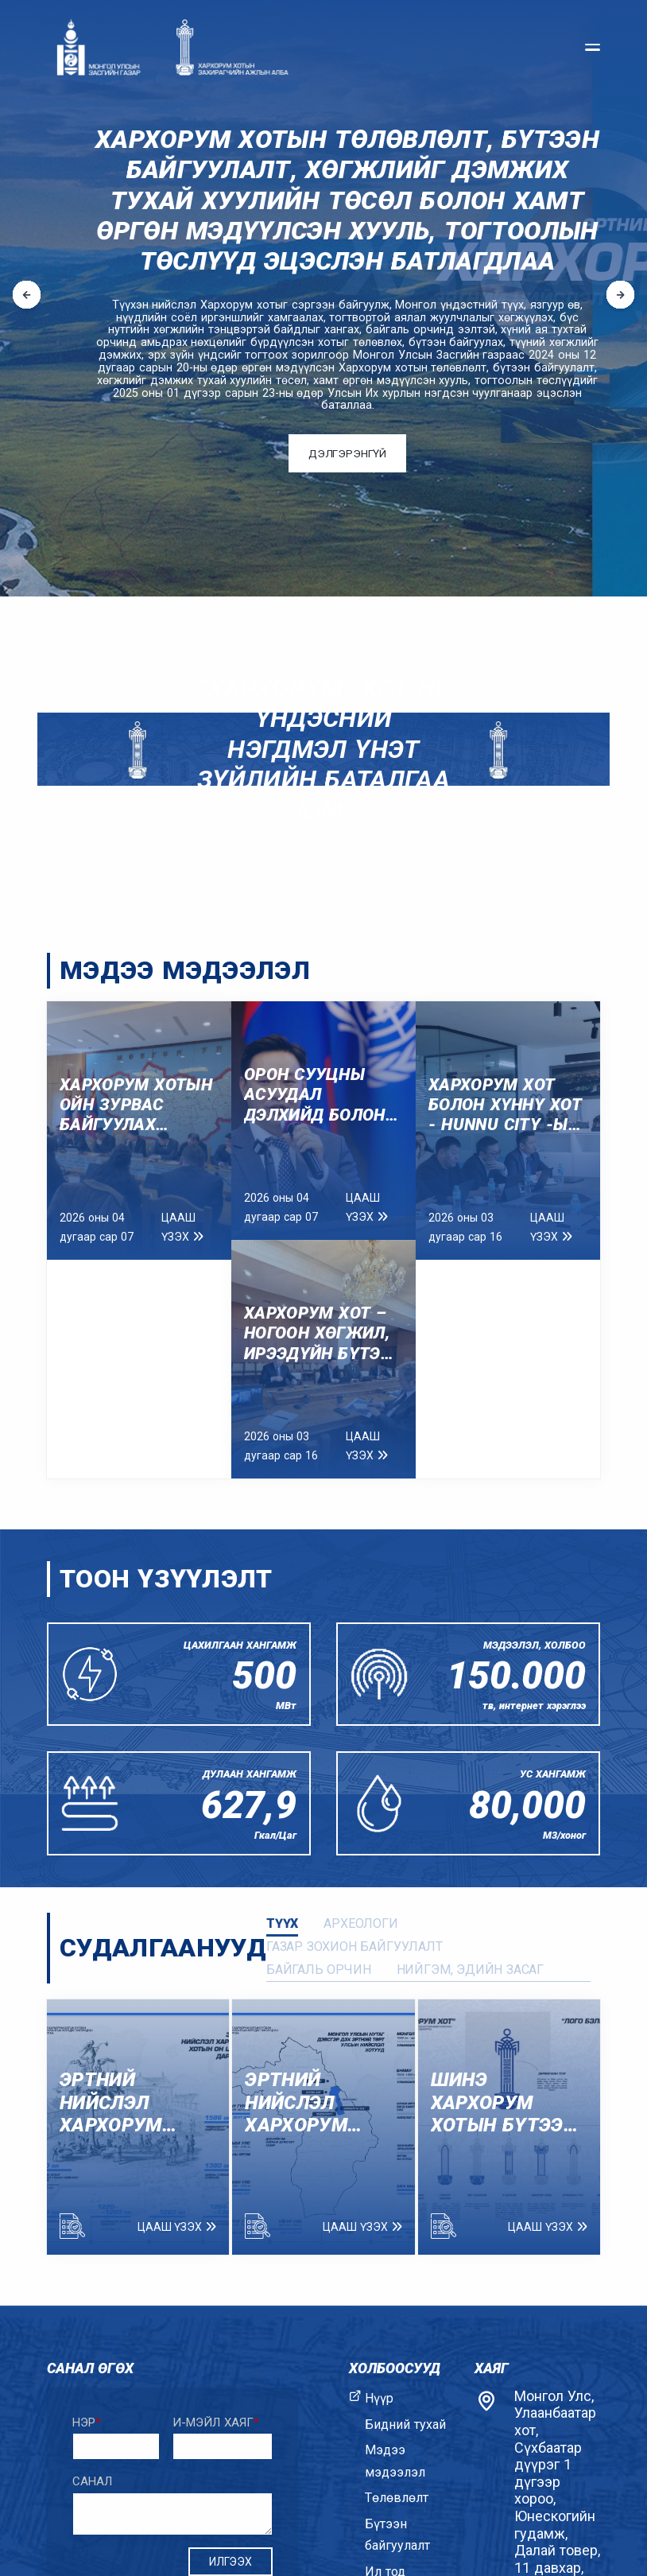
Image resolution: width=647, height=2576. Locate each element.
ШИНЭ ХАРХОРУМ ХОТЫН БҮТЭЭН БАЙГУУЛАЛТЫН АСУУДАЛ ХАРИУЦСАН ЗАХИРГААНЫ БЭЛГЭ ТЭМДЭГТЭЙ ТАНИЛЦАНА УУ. (507, 2103)
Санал (92, 2481)
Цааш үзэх (182, 1227)
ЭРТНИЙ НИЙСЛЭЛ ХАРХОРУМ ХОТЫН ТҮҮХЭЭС (296, 2103)
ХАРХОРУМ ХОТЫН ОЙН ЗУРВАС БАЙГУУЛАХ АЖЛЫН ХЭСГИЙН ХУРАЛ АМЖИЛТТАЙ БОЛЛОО (136, 1105)
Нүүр (379, 2398)
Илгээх (230, 2561)
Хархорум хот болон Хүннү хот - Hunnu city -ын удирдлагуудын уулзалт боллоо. (505, 1105)
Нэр (86, 2422)
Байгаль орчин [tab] (318, 1969)
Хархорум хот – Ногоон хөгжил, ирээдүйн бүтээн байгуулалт (323, 1334)
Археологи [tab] (361, 1923)
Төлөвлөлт (396, 2497)
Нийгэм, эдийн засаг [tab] (470, 1969)
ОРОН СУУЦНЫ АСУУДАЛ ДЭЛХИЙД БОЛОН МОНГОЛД (314, 1095)
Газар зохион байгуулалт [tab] (354, 1946)
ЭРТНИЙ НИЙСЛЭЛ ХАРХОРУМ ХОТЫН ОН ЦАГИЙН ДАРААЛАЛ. (114, 2103)
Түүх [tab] (282, 1923)
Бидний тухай (405, 2424)
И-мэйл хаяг (215, 2422)
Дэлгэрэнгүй (347, 454)
